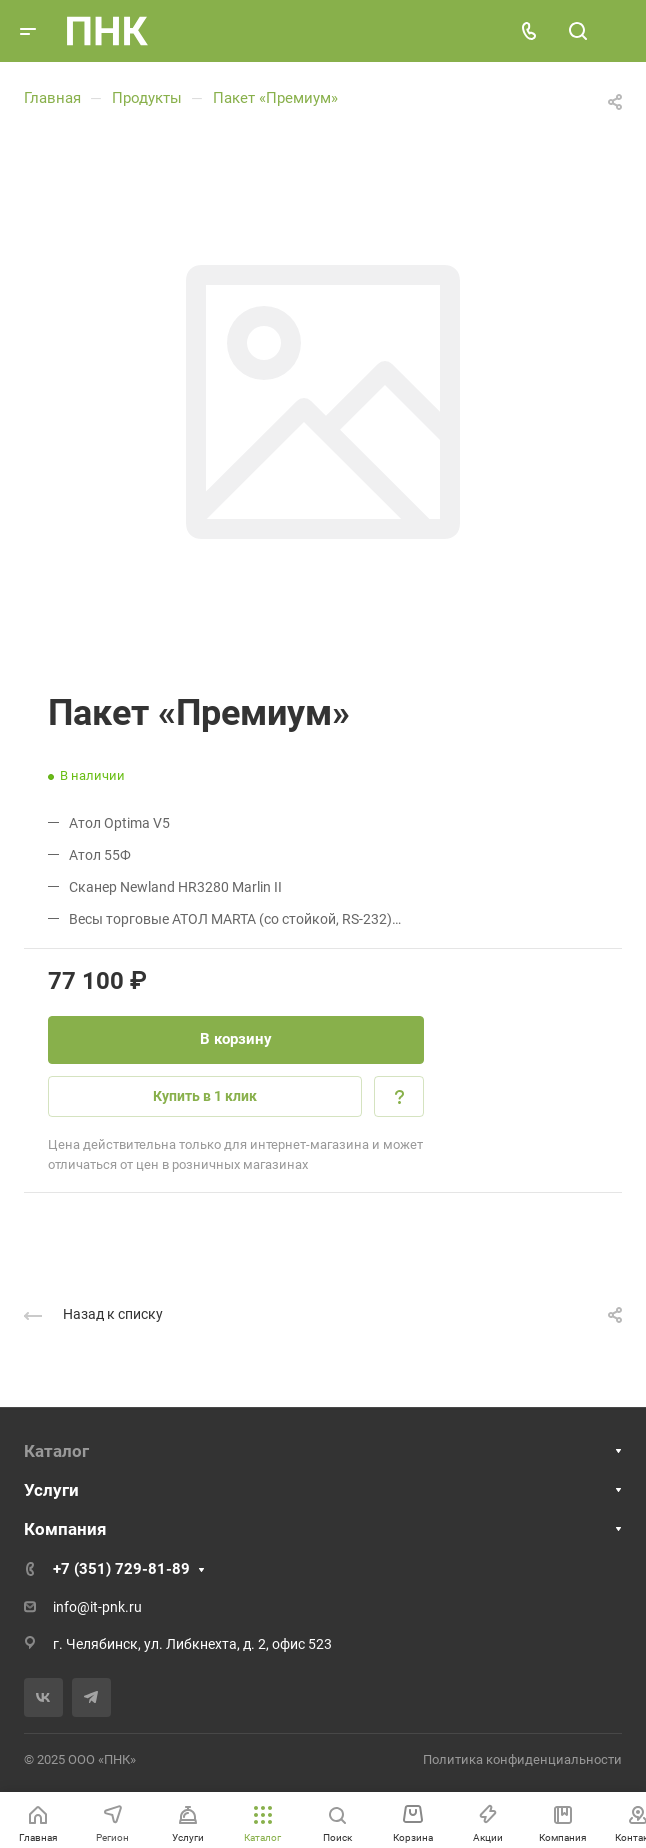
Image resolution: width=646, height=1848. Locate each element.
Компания (65, 1529)
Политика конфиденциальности (522, 1759)
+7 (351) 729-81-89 (121, 1569)
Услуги (51, 1490)
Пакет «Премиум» (275, 98)
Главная (52, 98)
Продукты (147, 98)
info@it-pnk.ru (97, 1607)
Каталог (56, 1451)
